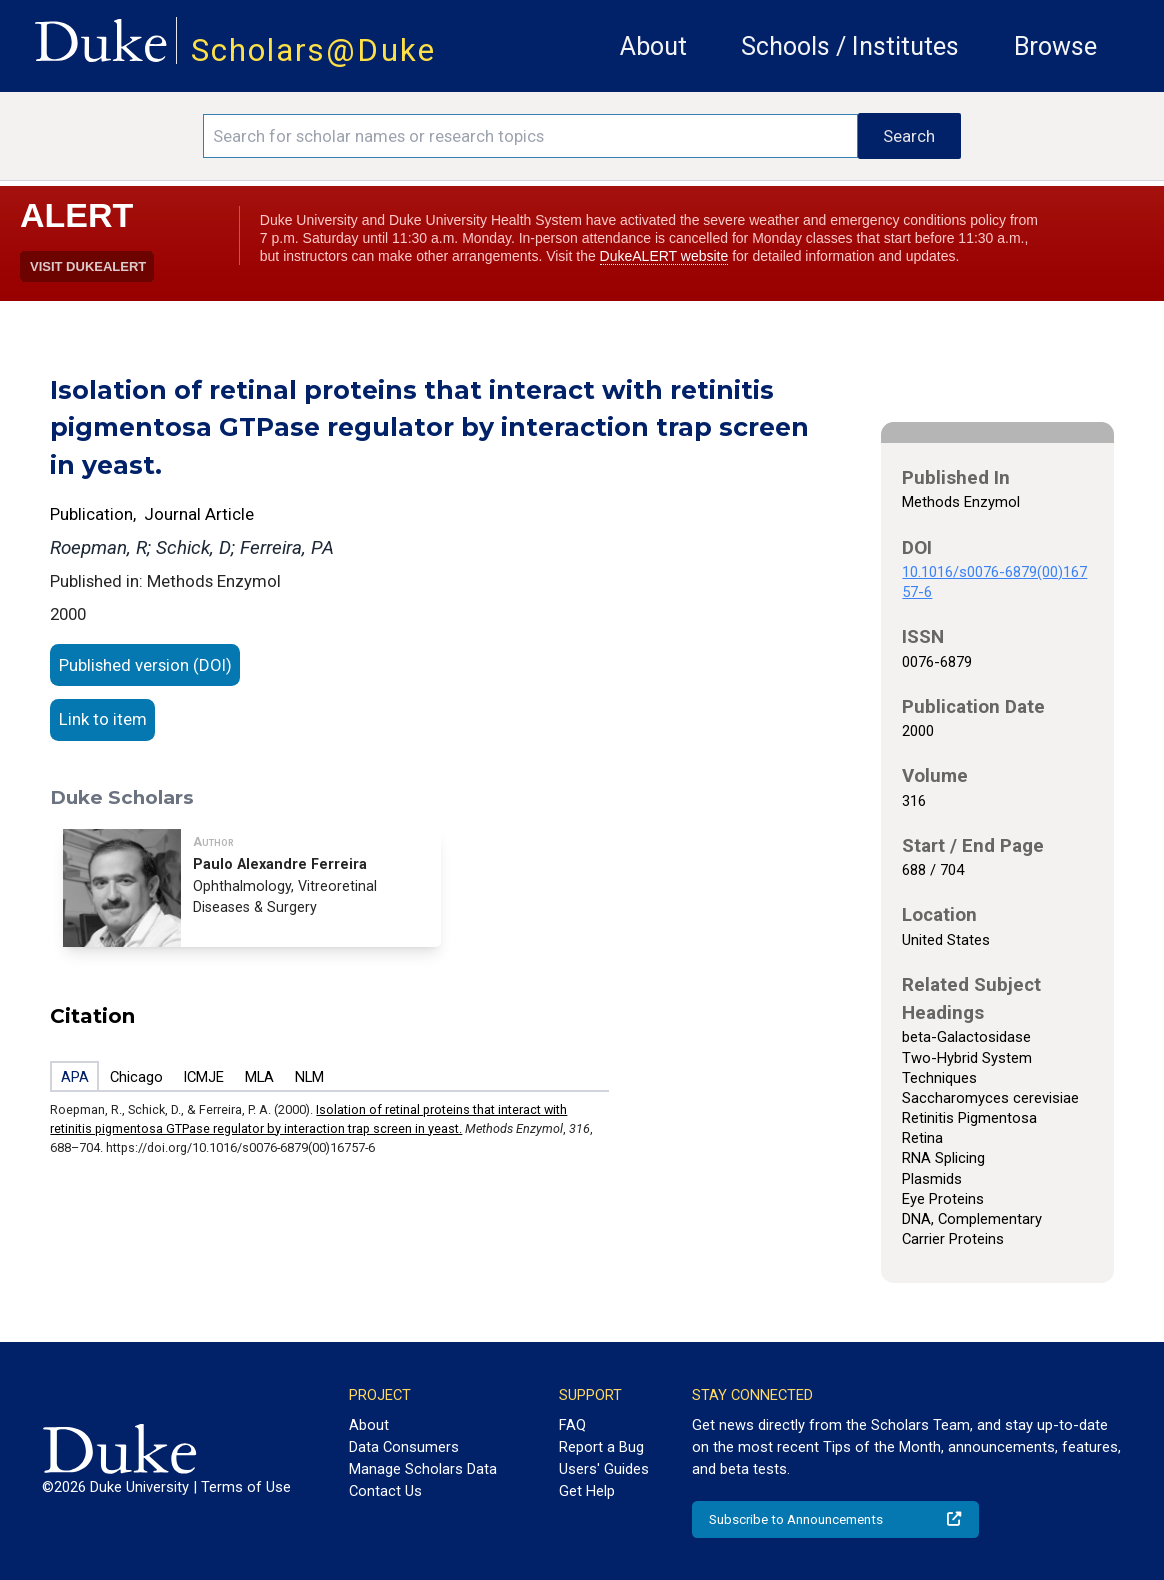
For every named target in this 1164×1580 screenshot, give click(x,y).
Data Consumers (404, 1447)
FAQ (572, 1425)
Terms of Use (246, 1487)
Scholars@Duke (313, 50)
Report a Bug (601, 1447)
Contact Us (385, 1491)
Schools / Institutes (850, 46)
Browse (1055, 46)
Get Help (587, 1491)
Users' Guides (604, 1469)
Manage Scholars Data (423, 1469)
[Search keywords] (530, 136)
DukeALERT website (664, 256)
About (653, 46)
